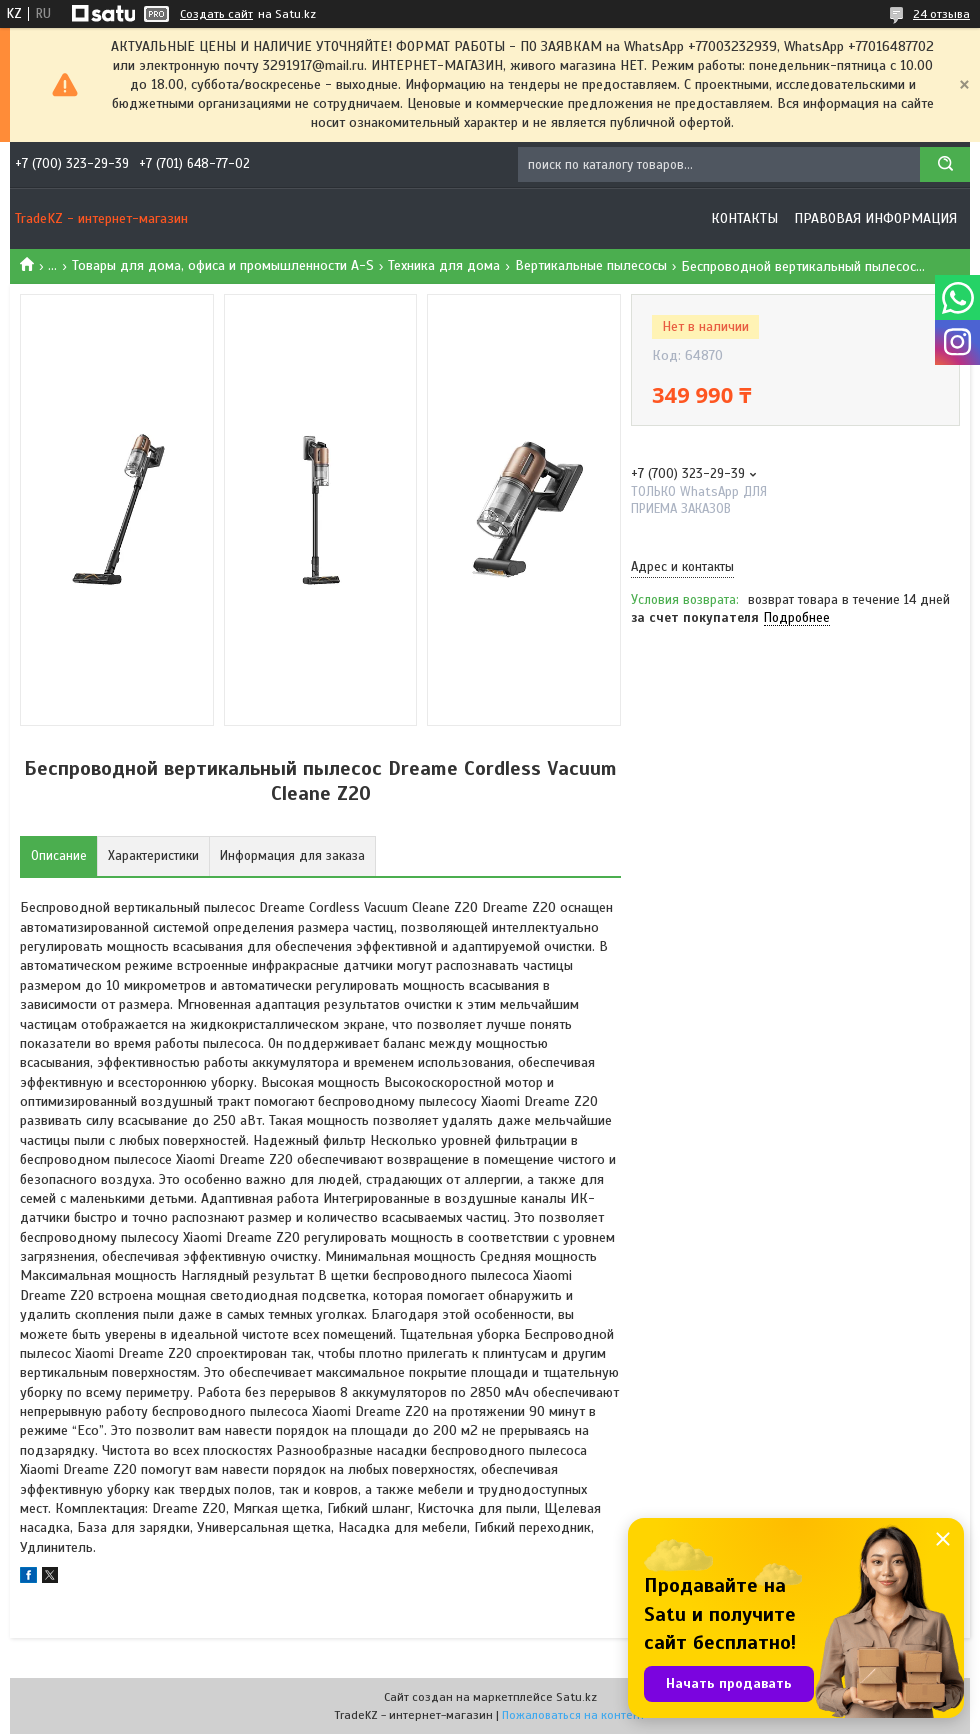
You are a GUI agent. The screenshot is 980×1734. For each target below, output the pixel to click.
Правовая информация (875, 218)
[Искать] (945, 164)
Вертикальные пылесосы (591, 265)
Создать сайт (216, 14)
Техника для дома (444, 265)
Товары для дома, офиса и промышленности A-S (223, 265)
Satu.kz (576, 1697)
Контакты (744, 218)
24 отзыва (941, 14)
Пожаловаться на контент (573, 1715)
